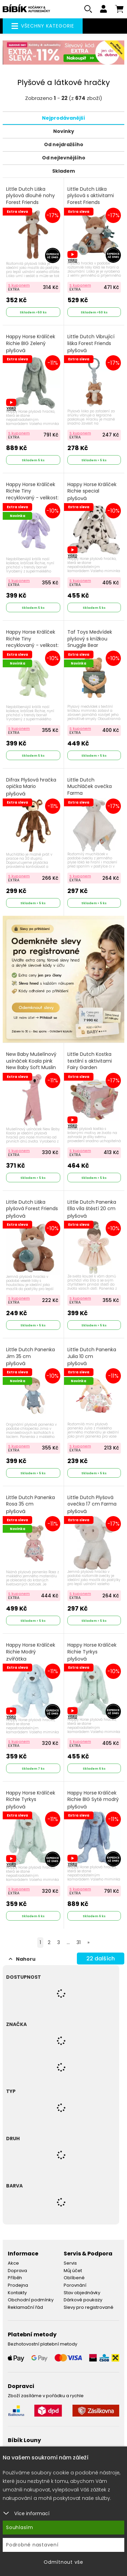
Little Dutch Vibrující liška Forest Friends (90, 343)
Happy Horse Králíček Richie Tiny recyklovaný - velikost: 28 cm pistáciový (32, 646)
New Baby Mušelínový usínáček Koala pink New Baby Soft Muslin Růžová (31, 1068)
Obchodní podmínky (31, 2300)
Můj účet (73, 2270)
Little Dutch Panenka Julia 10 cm (91, 1356)
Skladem (63, 171)
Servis (70, 2263)
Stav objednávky (82, 2292)
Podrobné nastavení (32, 2544)
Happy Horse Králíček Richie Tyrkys (92, 1652)
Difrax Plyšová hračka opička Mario (31, 787)
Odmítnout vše (63, 2562)
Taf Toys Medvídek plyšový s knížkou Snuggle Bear (90, 642)
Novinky (63, 131)
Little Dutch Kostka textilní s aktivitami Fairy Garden (90, 1064)
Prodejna (18, 2285)
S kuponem (19, 285)
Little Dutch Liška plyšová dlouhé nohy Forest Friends (30, 199)
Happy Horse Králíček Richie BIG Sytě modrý (93, 1800)
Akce (13, 2263)
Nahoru (22, 1959)
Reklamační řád (25, 2307)
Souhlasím (19, 2527)
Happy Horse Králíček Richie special (92, 491)
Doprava (17, 2270)
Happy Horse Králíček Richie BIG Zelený (30, 343)
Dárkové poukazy (83, 2300)
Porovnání (75, 2285)
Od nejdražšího (63, 144)
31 (79, 1942)
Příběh (15, 2277)
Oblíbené (74, 2277)
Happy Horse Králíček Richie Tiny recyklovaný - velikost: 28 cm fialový (32, 498)
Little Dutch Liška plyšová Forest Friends (32, 1209)
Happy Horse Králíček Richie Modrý (30, 1652)
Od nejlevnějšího (63, 157)
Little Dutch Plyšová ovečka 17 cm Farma (92, 1504)
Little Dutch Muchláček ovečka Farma (89, 790)
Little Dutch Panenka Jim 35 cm (30, 1356)
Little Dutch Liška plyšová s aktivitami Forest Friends (90, 199)
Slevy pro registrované (88, 2307)
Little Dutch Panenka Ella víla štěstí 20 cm (91, 1209)
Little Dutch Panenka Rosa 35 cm (30, 1504)
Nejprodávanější (63, 118)
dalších (100, 1958)
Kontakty (17, 2292)
